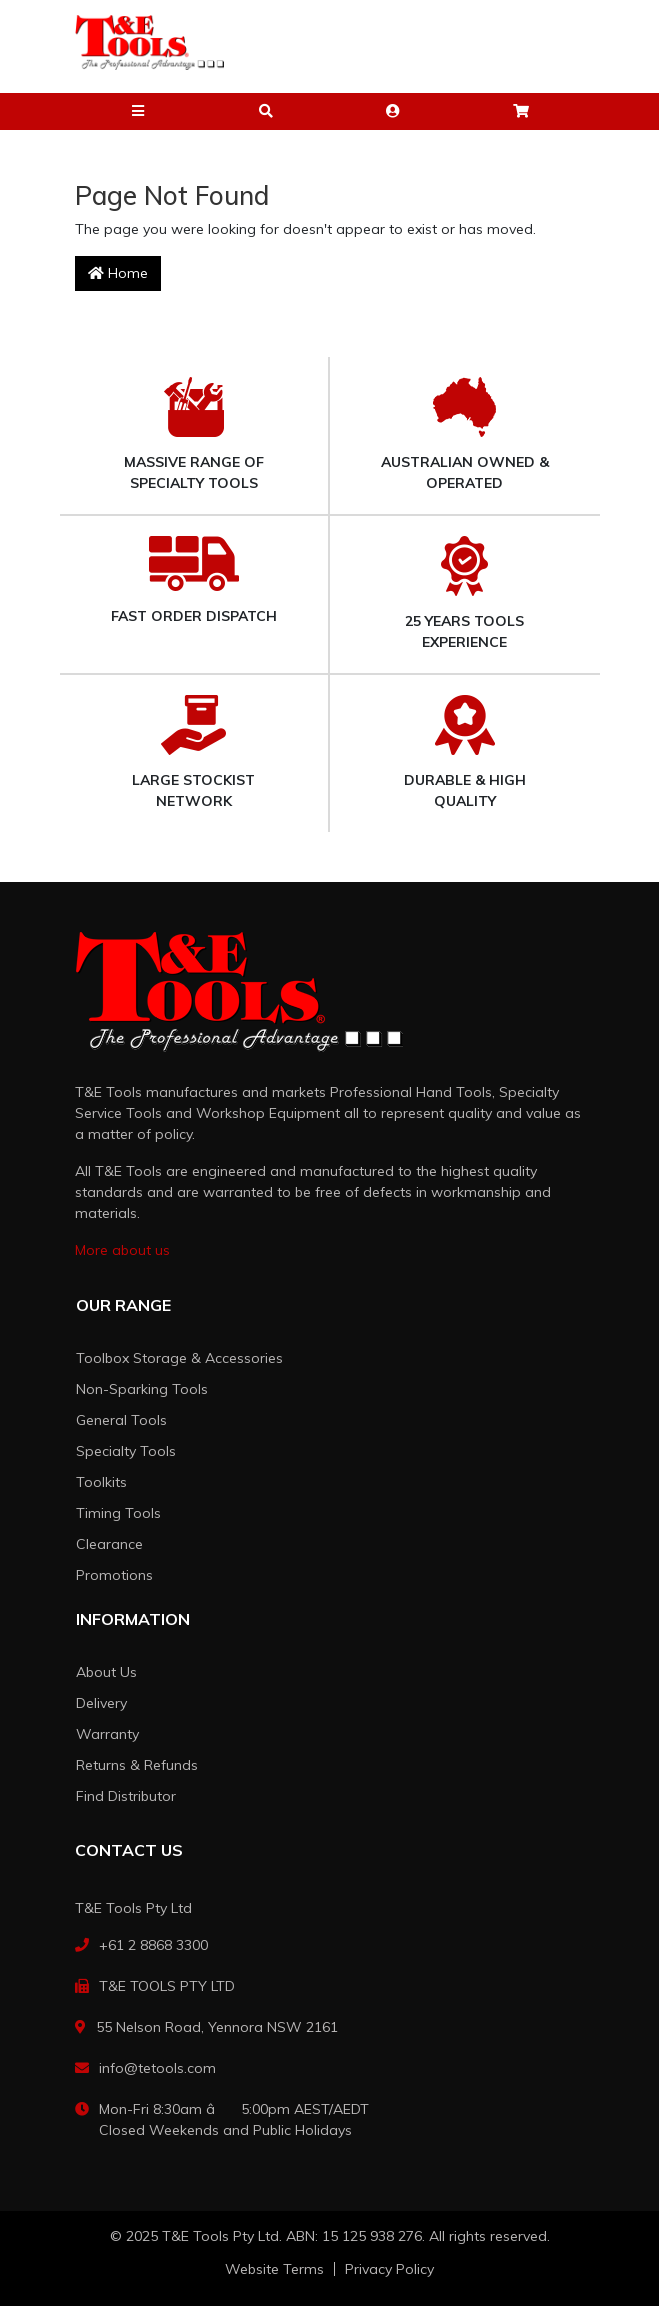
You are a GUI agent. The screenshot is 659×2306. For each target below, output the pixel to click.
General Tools (121, 1420)
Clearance (109, 1544)
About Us (106, 1672)
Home (118, 273)
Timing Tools (118, 1513)
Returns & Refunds (137, 1765)
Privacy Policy (389, 2269)
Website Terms (274, 2269)
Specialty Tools (126, 1451)
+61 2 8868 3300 (153, 1945)
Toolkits (101, 1482)
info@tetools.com (157, 2068)
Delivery (101, 1703)
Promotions (114, 1575)
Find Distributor (126, 1796)
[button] (139, 111)
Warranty (107, 1734)
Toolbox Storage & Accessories (179, 1358)
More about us (122, 1250)
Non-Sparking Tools (142, 1389)
